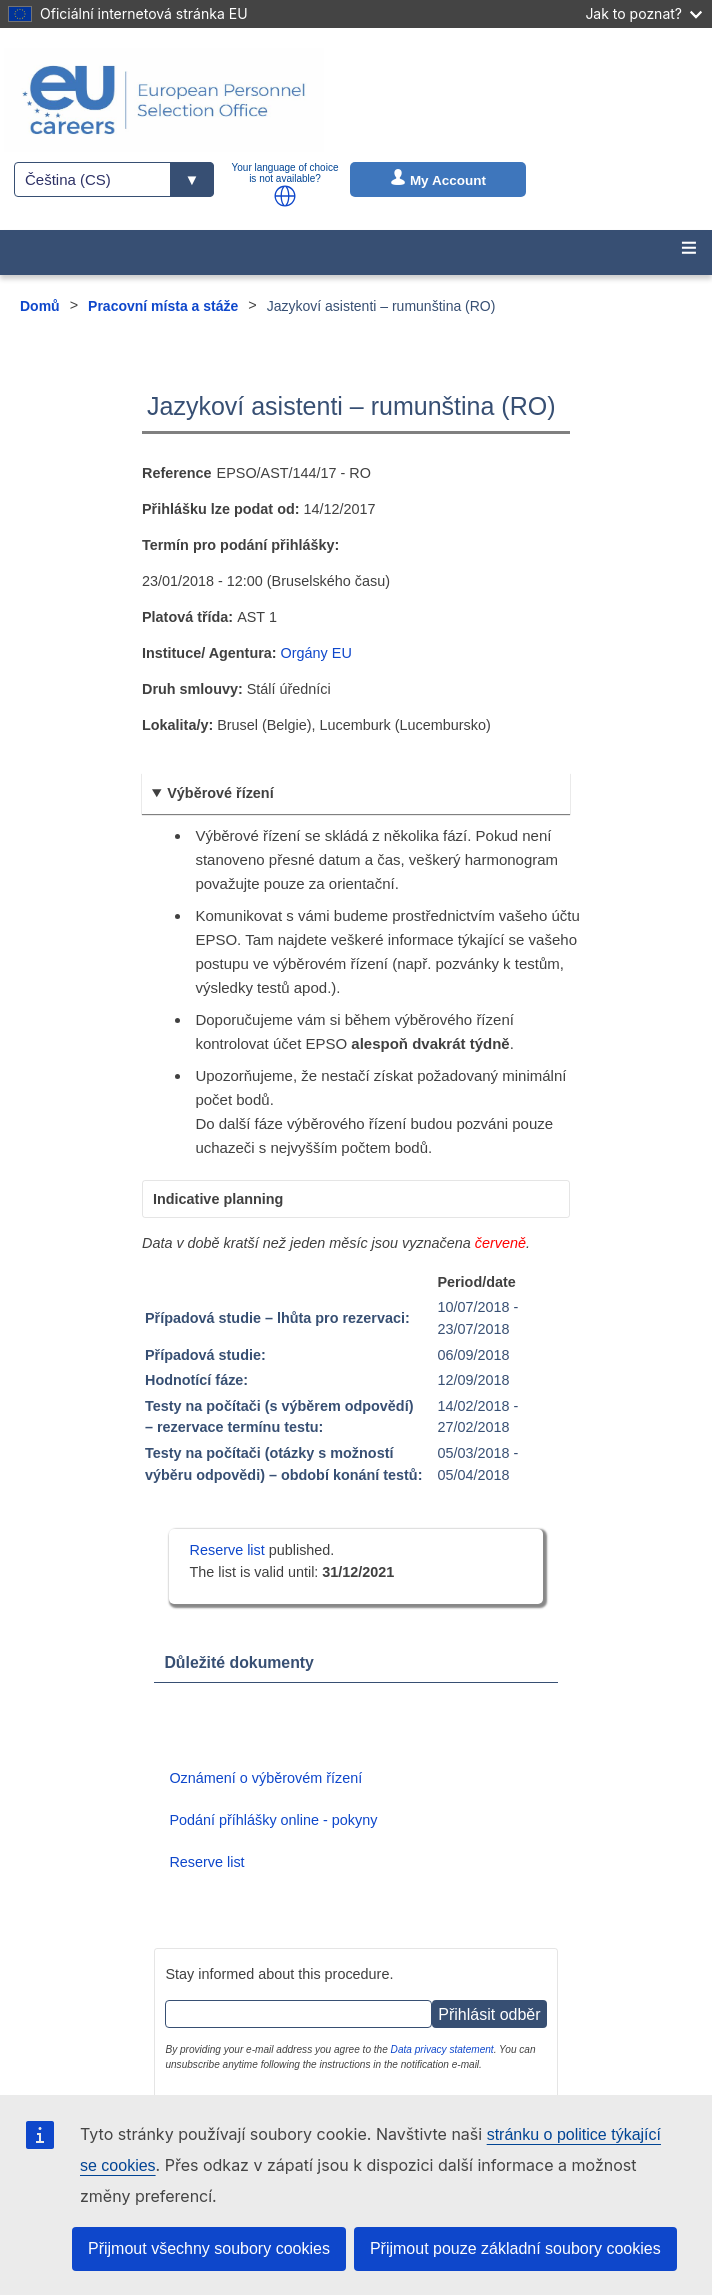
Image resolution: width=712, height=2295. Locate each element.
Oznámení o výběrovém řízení (265, 1778)
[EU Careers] (164, 100)
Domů (40, 306)
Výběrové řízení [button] (220, 793)
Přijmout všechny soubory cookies (209, 2248)
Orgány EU (316, 653)
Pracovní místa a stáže (163, 306)
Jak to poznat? (643, 13)
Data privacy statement (442, 2049)
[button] (285, 196)
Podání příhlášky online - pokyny (273, 1820)
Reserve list (229, 1550)
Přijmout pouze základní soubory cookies (515, 2248)
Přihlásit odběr (489, 2014)
